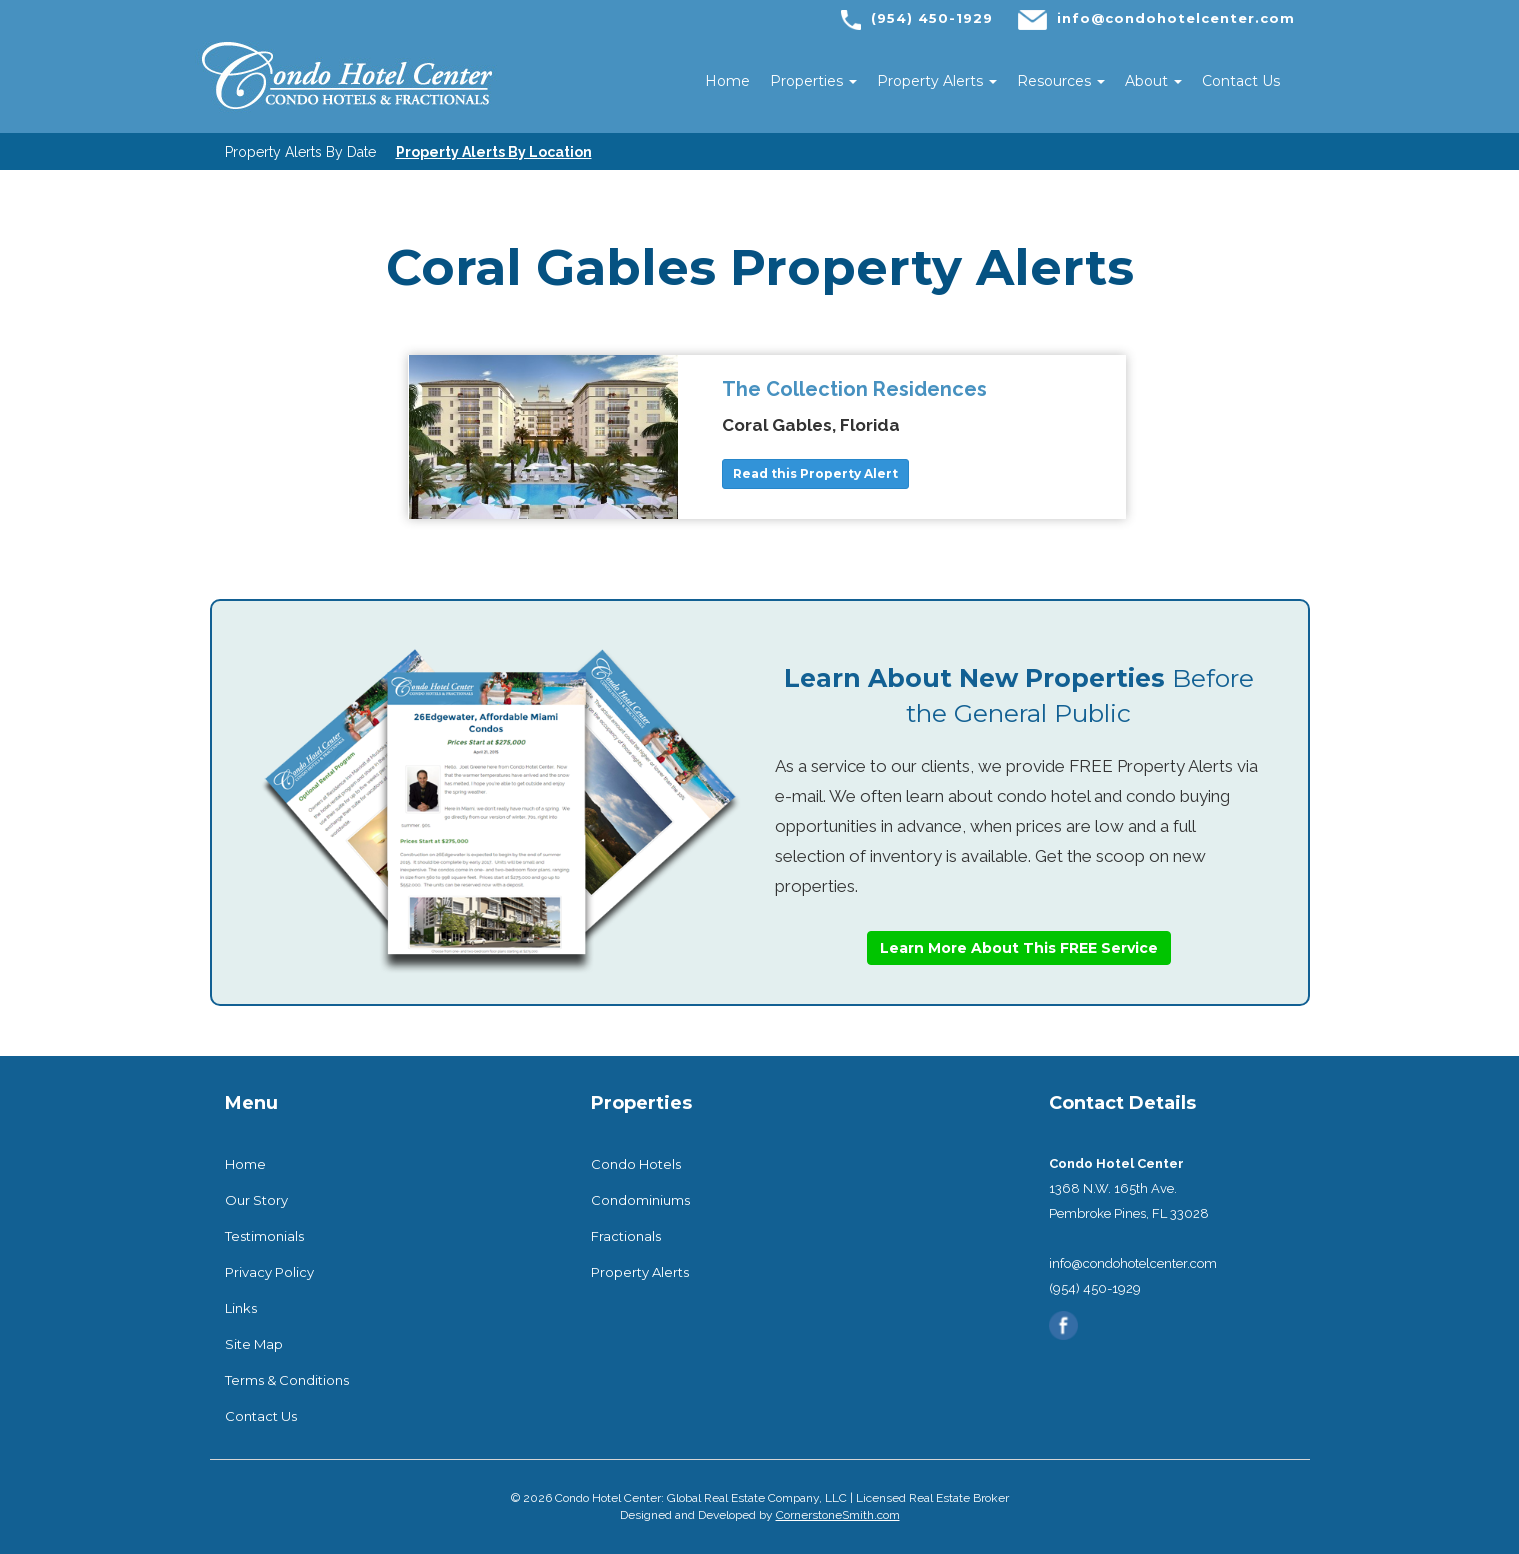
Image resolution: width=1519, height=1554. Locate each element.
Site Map (254, 1344)
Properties (813, 81)
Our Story (256, 1200)
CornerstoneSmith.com (838, 1515)
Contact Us (1241, 81)
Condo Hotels (636, 1164)
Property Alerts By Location (494, 152)
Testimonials (264, 1236)
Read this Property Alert (815, 473)
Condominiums (640, 1200)
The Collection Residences (854, 389)
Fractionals (626, 1236)
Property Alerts (937, 81)
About (1153, 81)
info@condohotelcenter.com (1176, 18)
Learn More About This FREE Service (1019, 948)
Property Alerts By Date (300, 152)
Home (727, 81)
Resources (1061, 81)
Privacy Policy (269, 1272)
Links (241, 1308)
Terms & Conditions (287, 1380)
